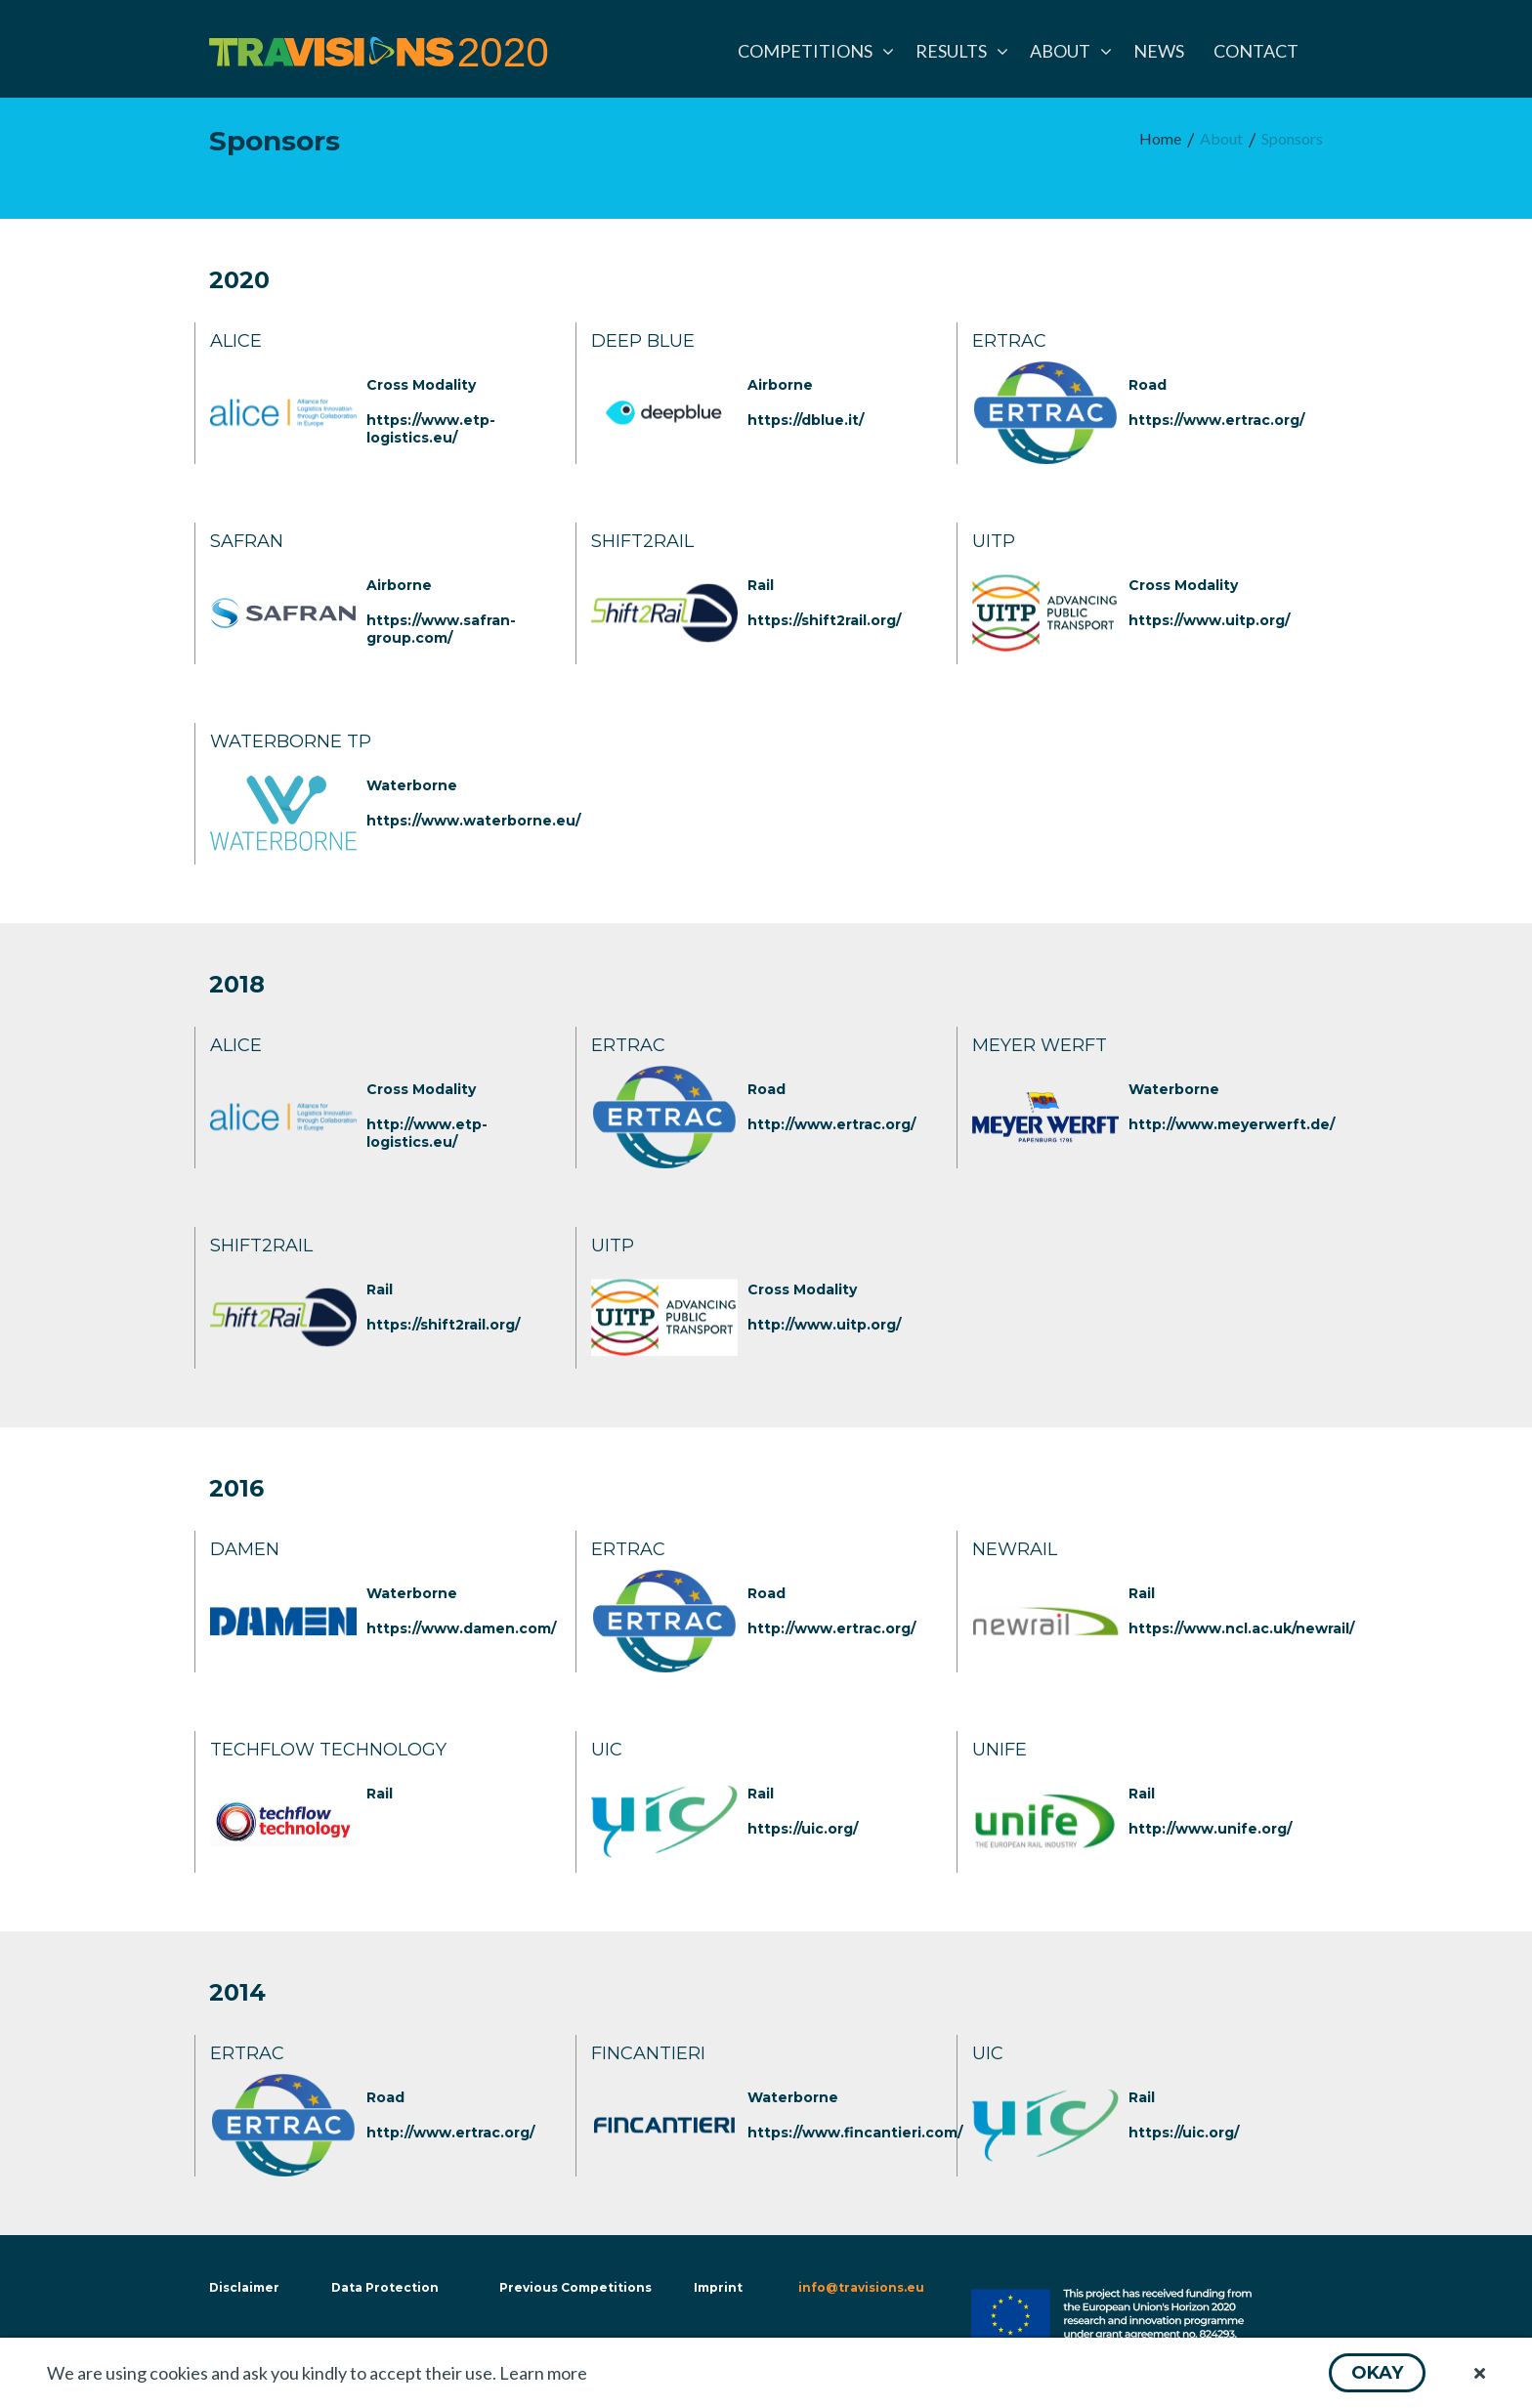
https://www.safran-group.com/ (441, 629)
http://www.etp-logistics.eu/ (427, 1133)
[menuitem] (812, 50)
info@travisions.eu (861, 2287)
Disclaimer (242, 2287)
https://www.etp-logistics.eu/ (430, 428)
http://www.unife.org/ (1210, 1829)
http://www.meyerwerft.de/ (1231, 1124)
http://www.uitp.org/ (824, 1324)
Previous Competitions (575, 2287)
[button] (1377, 2372)
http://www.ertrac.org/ (831, 1124)
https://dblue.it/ (805, 420)
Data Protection (385, 2287)
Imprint (718, 2287)
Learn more (543, 2373)
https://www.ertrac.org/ (1216, 420)
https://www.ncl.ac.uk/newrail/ (1241, 1628)
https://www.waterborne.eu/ (473, 820)
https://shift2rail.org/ (824, 620)
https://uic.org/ (802, 1829)
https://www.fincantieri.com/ (854, 2132)
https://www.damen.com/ (461, 1628)
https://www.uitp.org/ (1209, 620)
